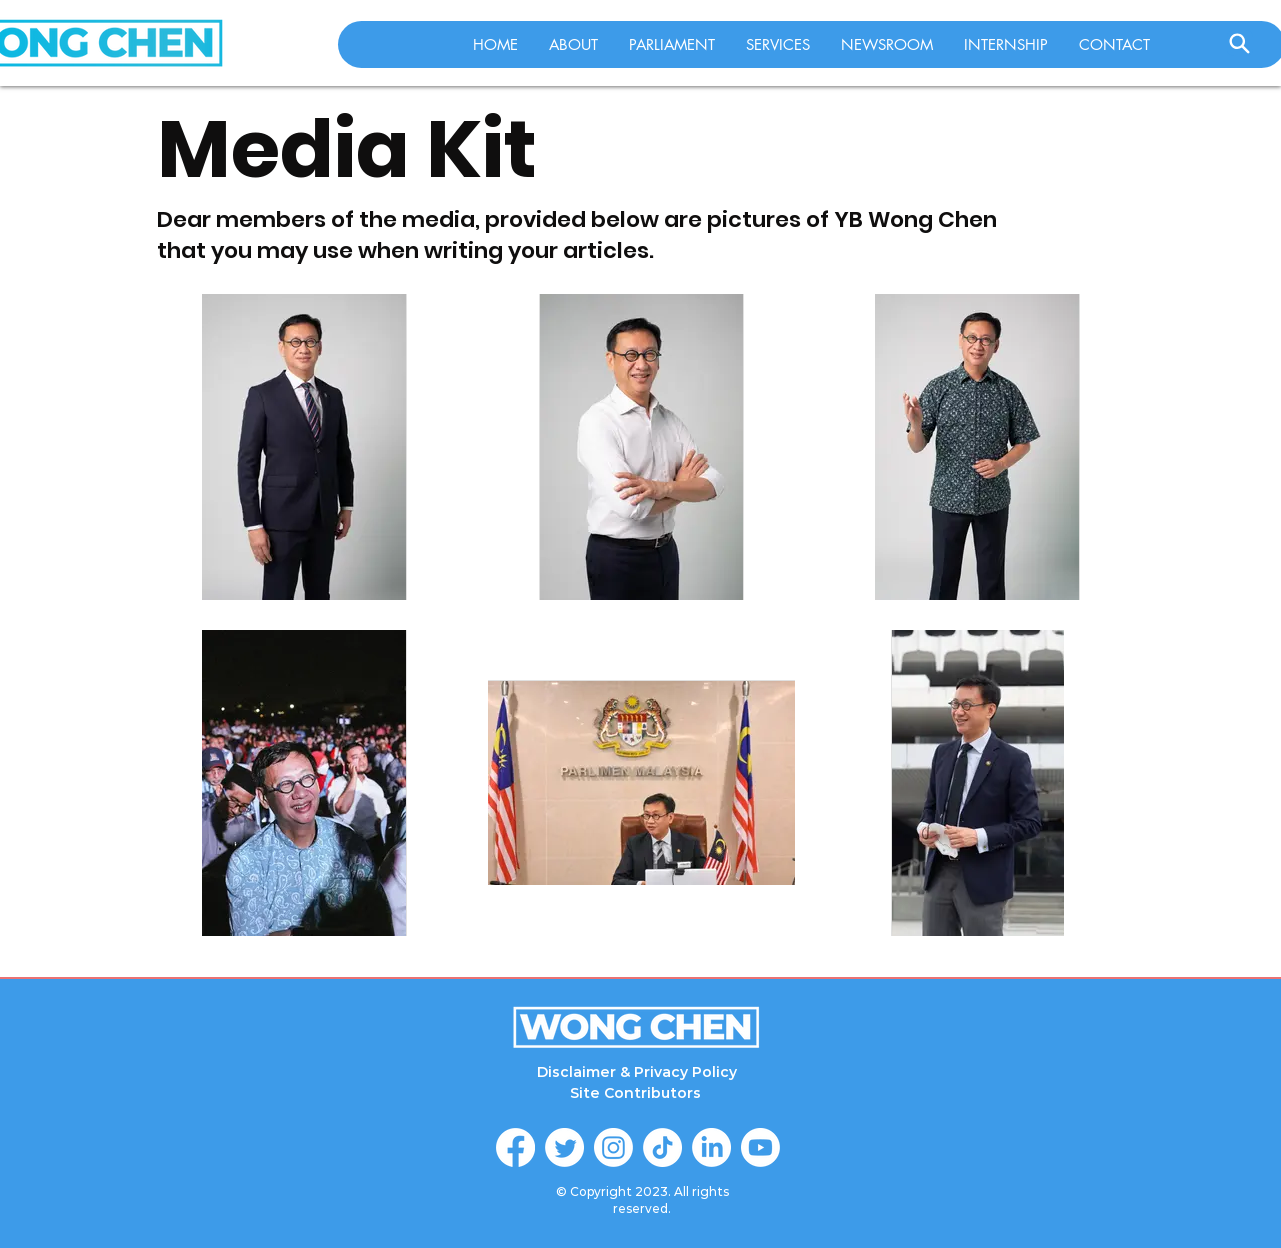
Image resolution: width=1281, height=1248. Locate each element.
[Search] (1240, 43)
